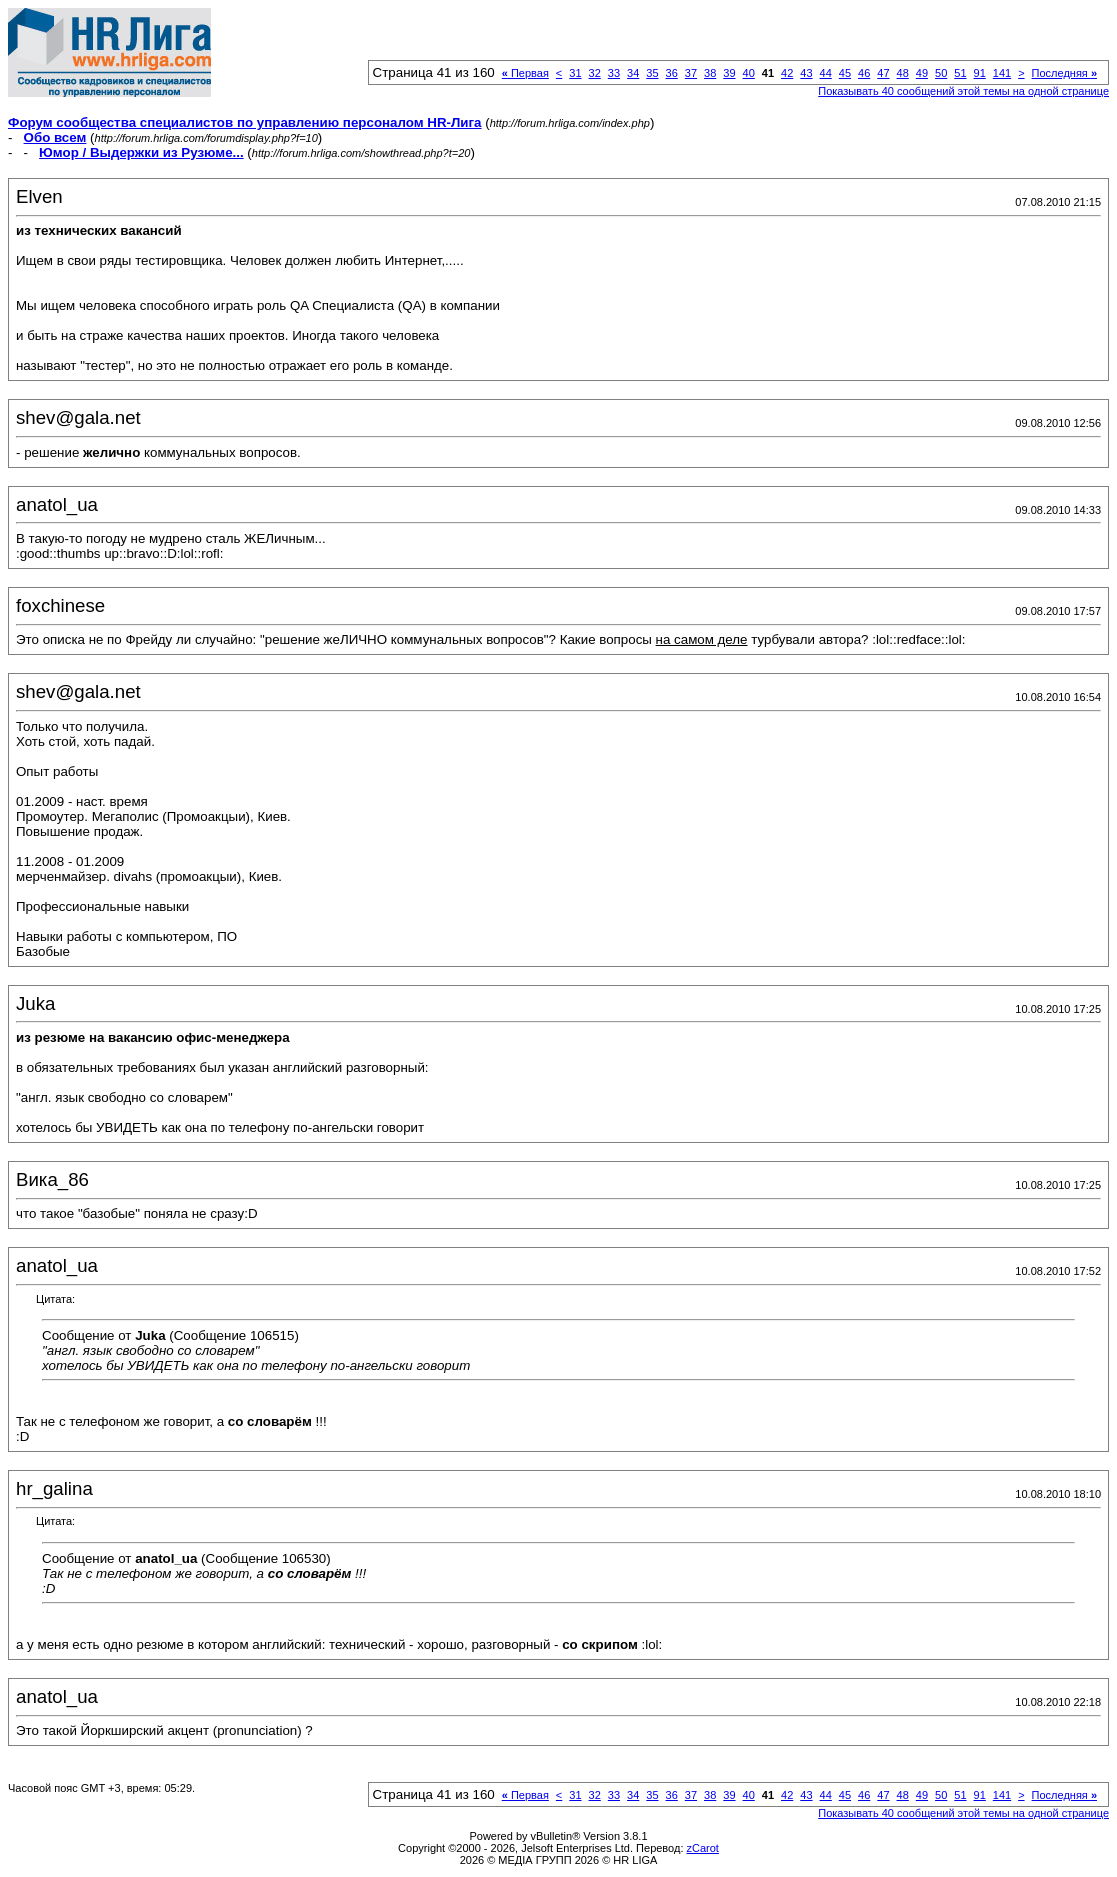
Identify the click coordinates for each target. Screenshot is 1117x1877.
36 (672, 73)
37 (691, 73)
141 (1002, 73)
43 (806, 73)
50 (941, 73)
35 (652, 73)
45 (845, 73)
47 (883, 73)
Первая (525, 73)
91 (980, 73)
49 (922, 73)
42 (787, 73)
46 (864, 73)
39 (729, 73)
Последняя (1064, 73)
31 (575, 73)
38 (710, 73)
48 (903, 73)
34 (633, 73)
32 (595, 73)
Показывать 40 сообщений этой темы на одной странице (963, 91)
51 (960, 73)
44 (826, 73)
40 (749, 73)
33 (614, 73)
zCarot (703, 1848)
